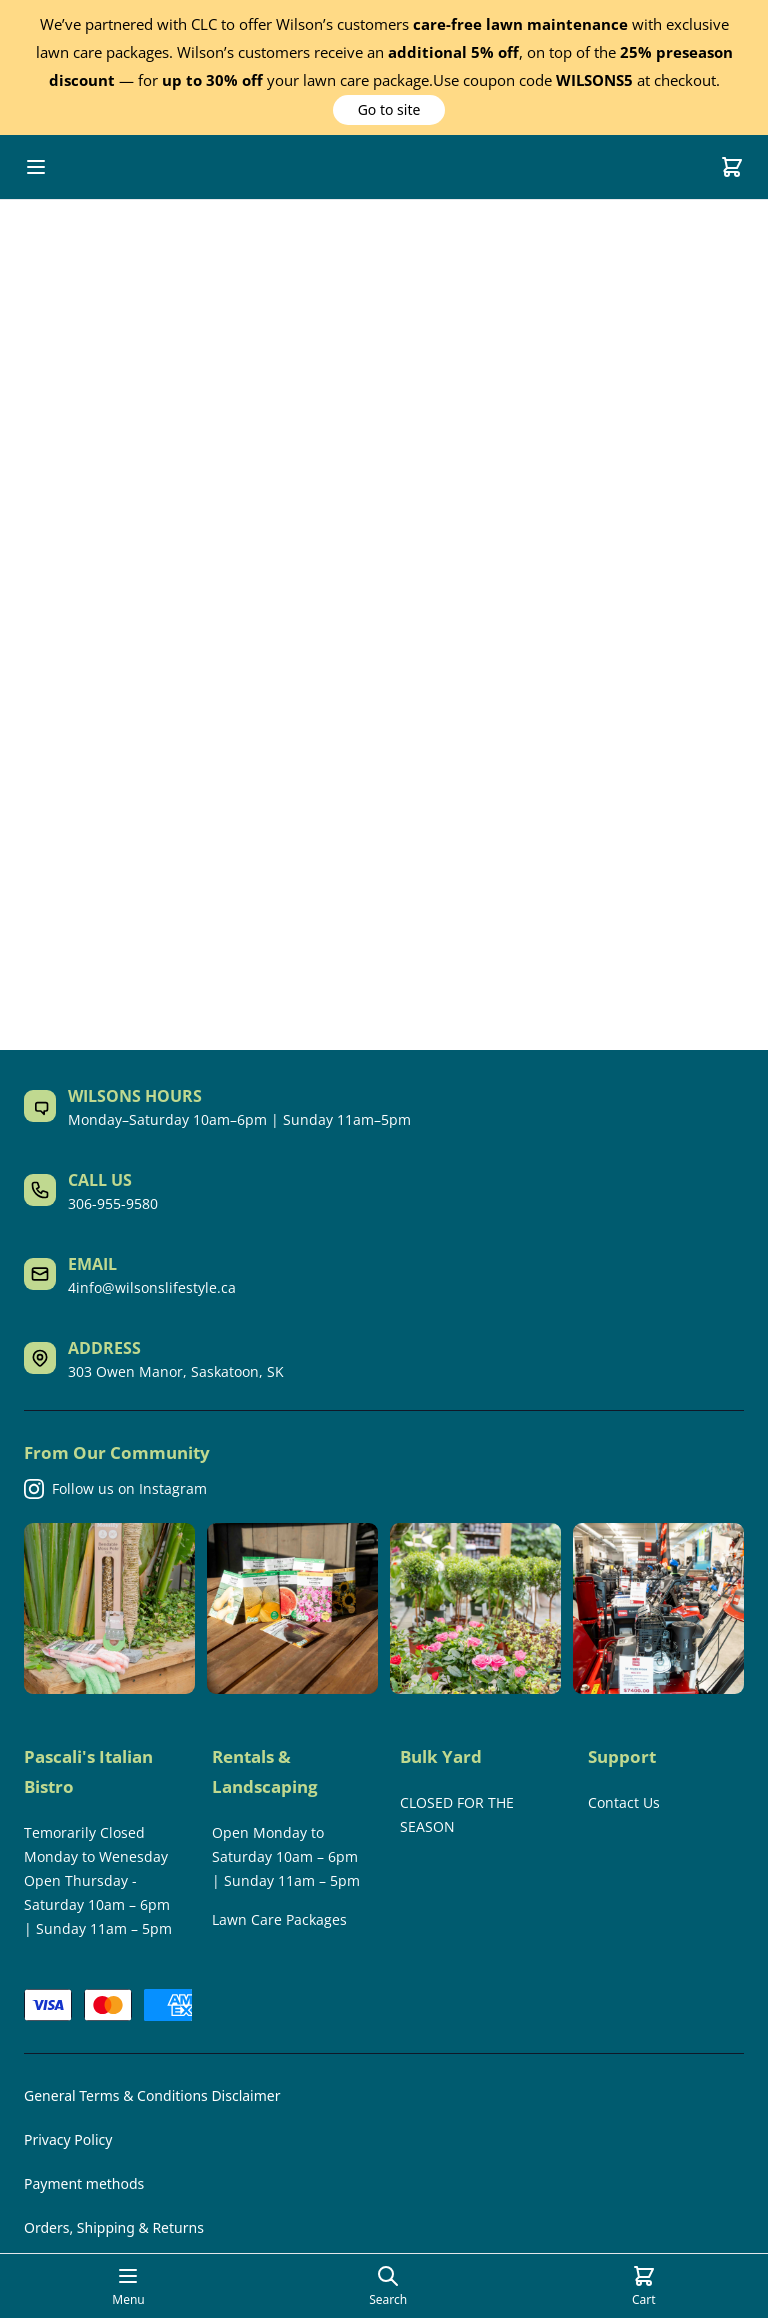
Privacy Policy (68, 2139)
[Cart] (732, 167)
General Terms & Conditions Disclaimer (152, 2095)
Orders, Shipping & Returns (114, 2227)
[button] (389, 110)
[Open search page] (388, 2286)
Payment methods (84, 2183)
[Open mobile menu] (36, 167)
